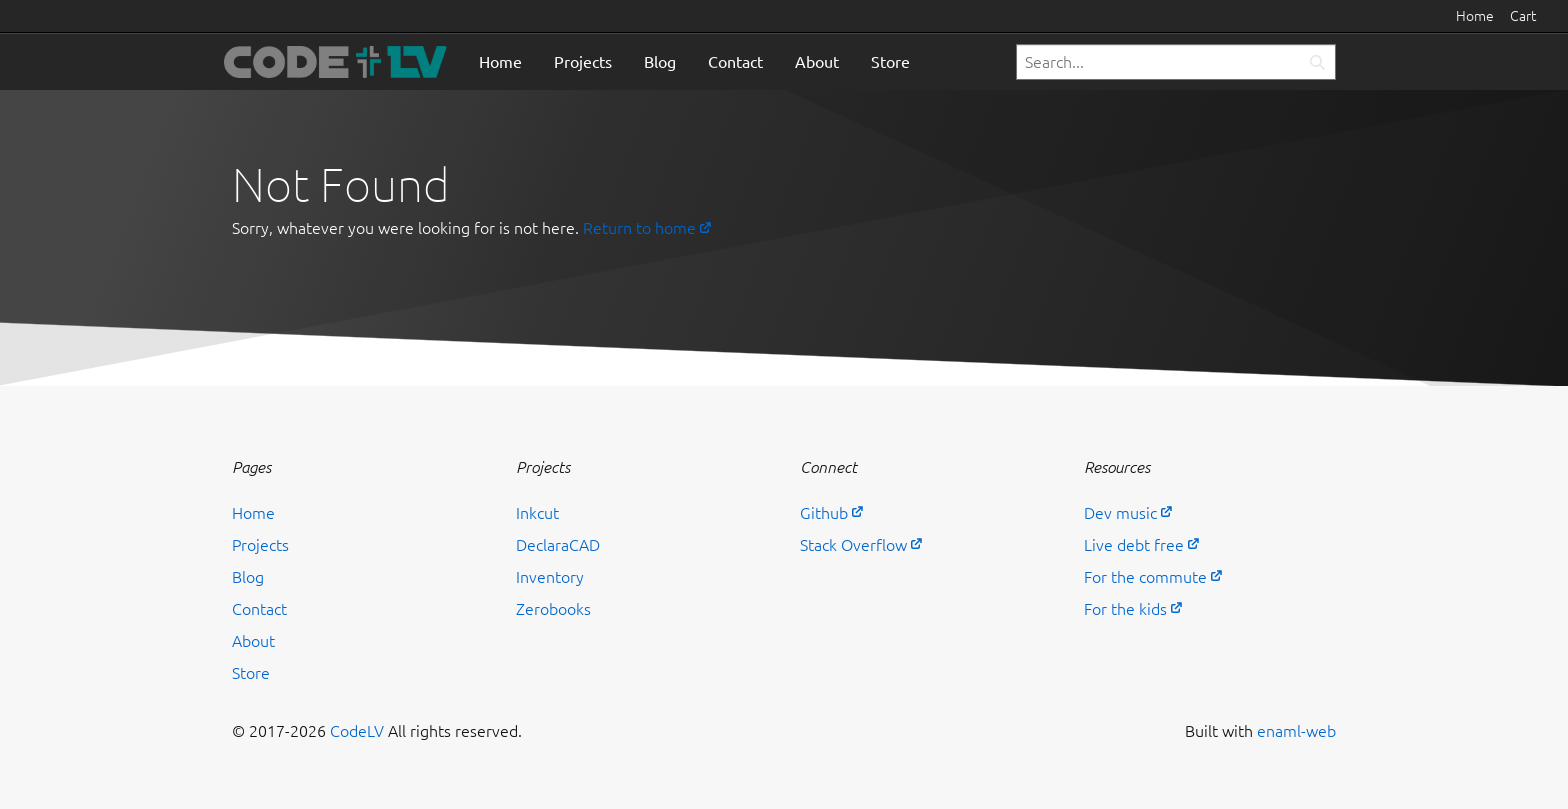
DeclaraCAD (558, 545)
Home (1475, 16)
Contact (735, 62)
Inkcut (537, 513)
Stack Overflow (853, 545)
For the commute (1145, 577)
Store (890, 62)
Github (824, 513)
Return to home (639, 228)
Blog (660, 62)
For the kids (1125, 609)
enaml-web (1296, 731)
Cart (1523, 16)
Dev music (1120, 513)
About (817, 62)
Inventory (550, 577)
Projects (583, 62)
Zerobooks (553, 609)
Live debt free (1134, 545)
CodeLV (357, 731)
